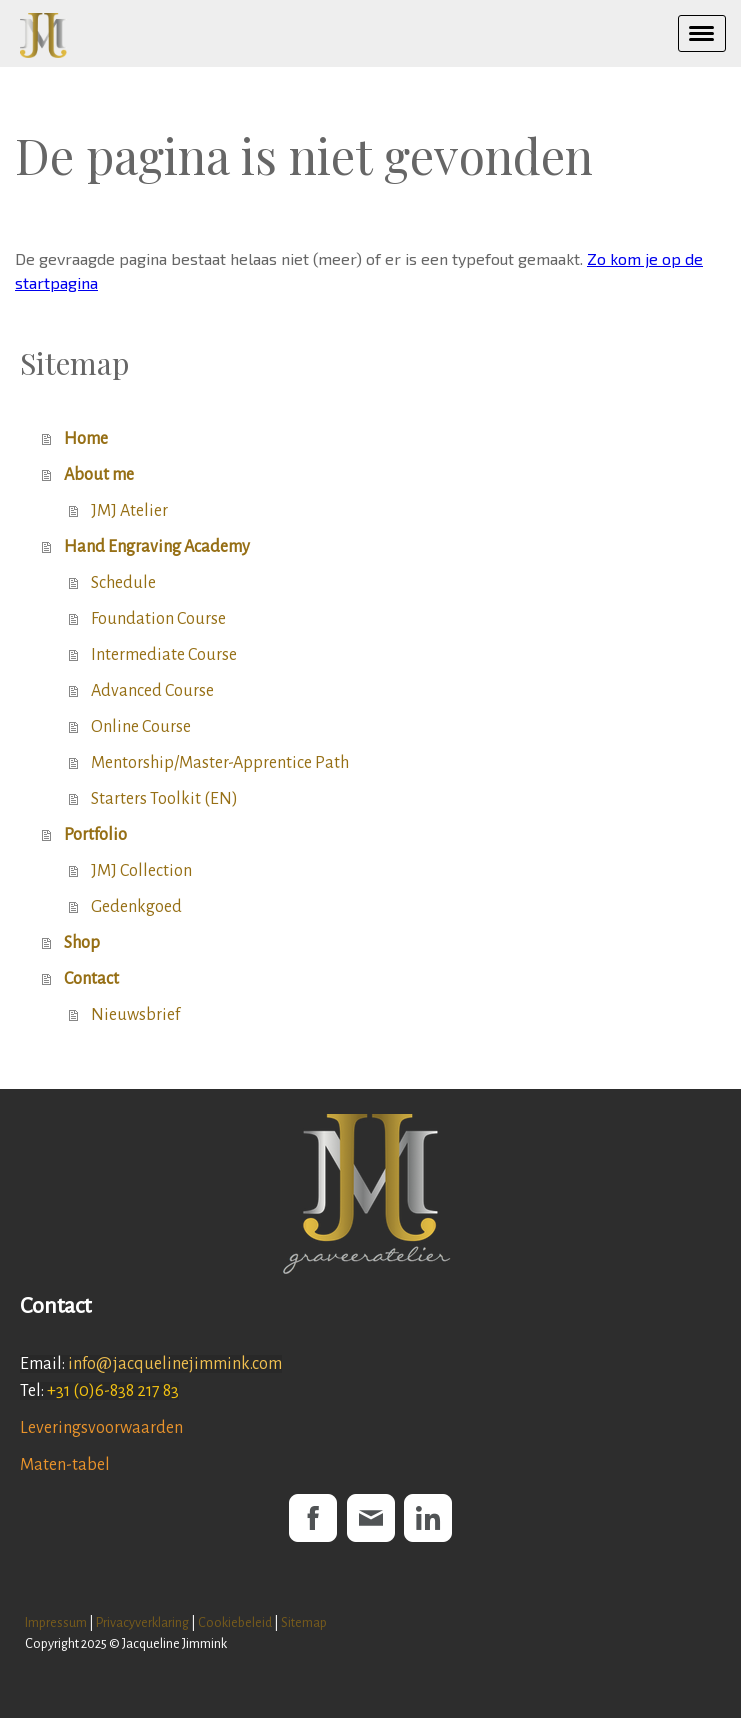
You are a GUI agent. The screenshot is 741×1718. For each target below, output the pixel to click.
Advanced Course (152, 691)
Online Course (141, 727)
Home (86, 439)
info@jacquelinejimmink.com (175, 1364)
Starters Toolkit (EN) (164, 799)
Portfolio (95, 835)
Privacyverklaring (142, 1622)
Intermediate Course (164, 655)
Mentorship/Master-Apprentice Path (220, 763)
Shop (82, 943)
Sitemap (304, 1622)
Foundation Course (158, 619)
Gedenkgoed (136, 907)
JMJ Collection (141, 871)
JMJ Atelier (129, 511)
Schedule (123, 583)
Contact (91, 979)
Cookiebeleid (235, 1622)
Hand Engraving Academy (157, 547)
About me (99, 475)
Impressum (56, 1622)
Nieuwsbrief (135, 1015)
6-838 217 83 (137, 1391)
